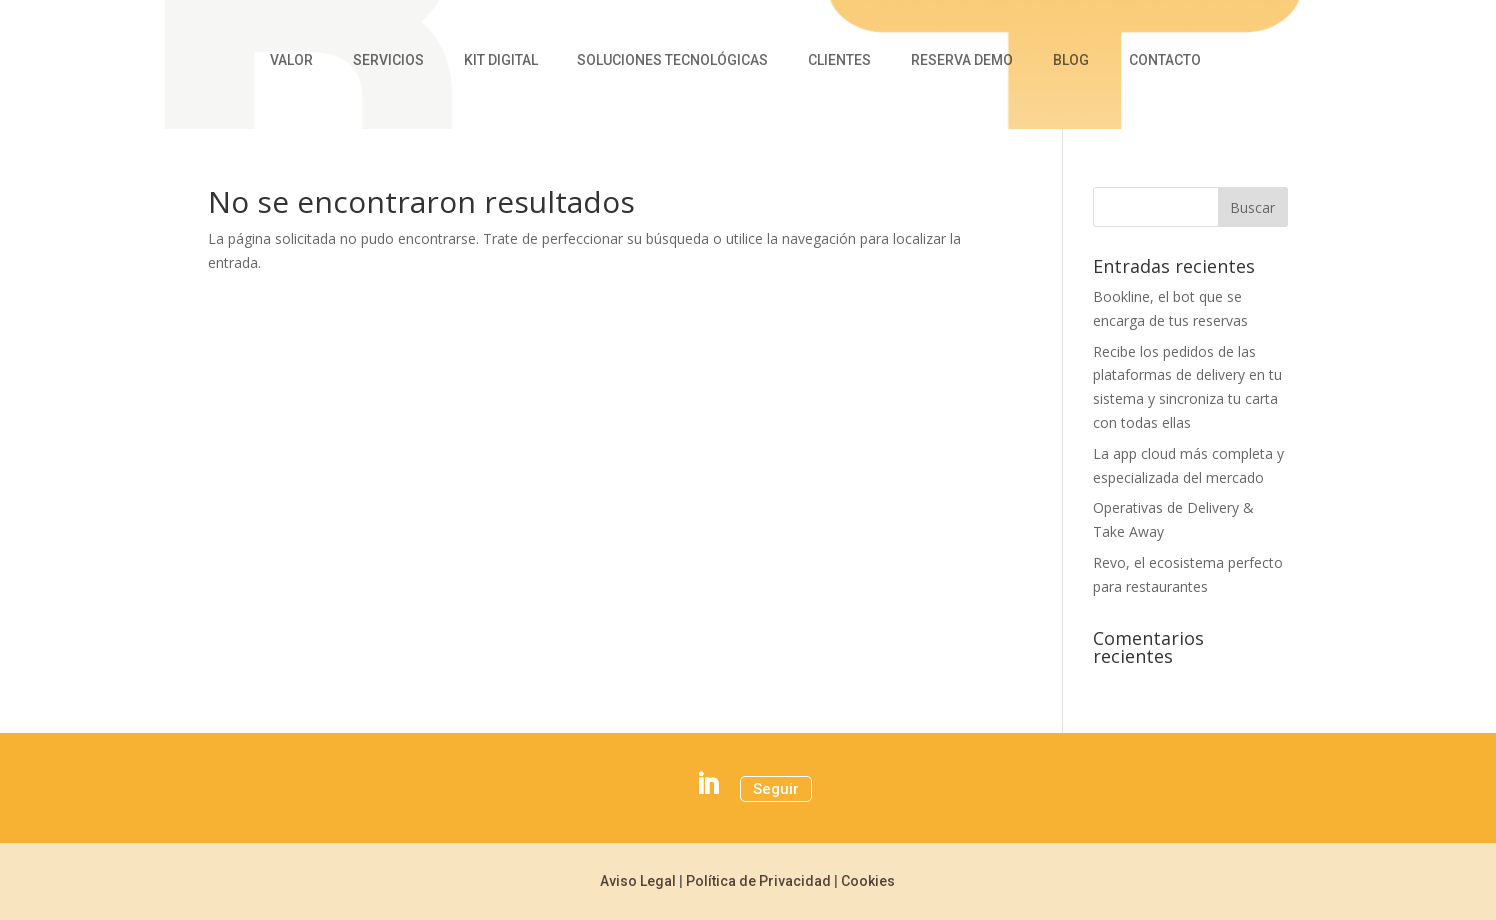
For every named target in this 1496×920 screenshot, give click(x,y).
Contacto (1165, 60)
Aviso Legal (638, 881)
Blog (1071, 60)
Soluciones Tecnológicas (672, 60)
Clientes (839, 60)
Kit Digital (501, 60)
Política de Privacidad (758, 881)
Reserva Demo (962, 60)
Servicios (388, 60)
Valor (291, 60)
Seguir (776, 789)
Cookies (868, 881)
